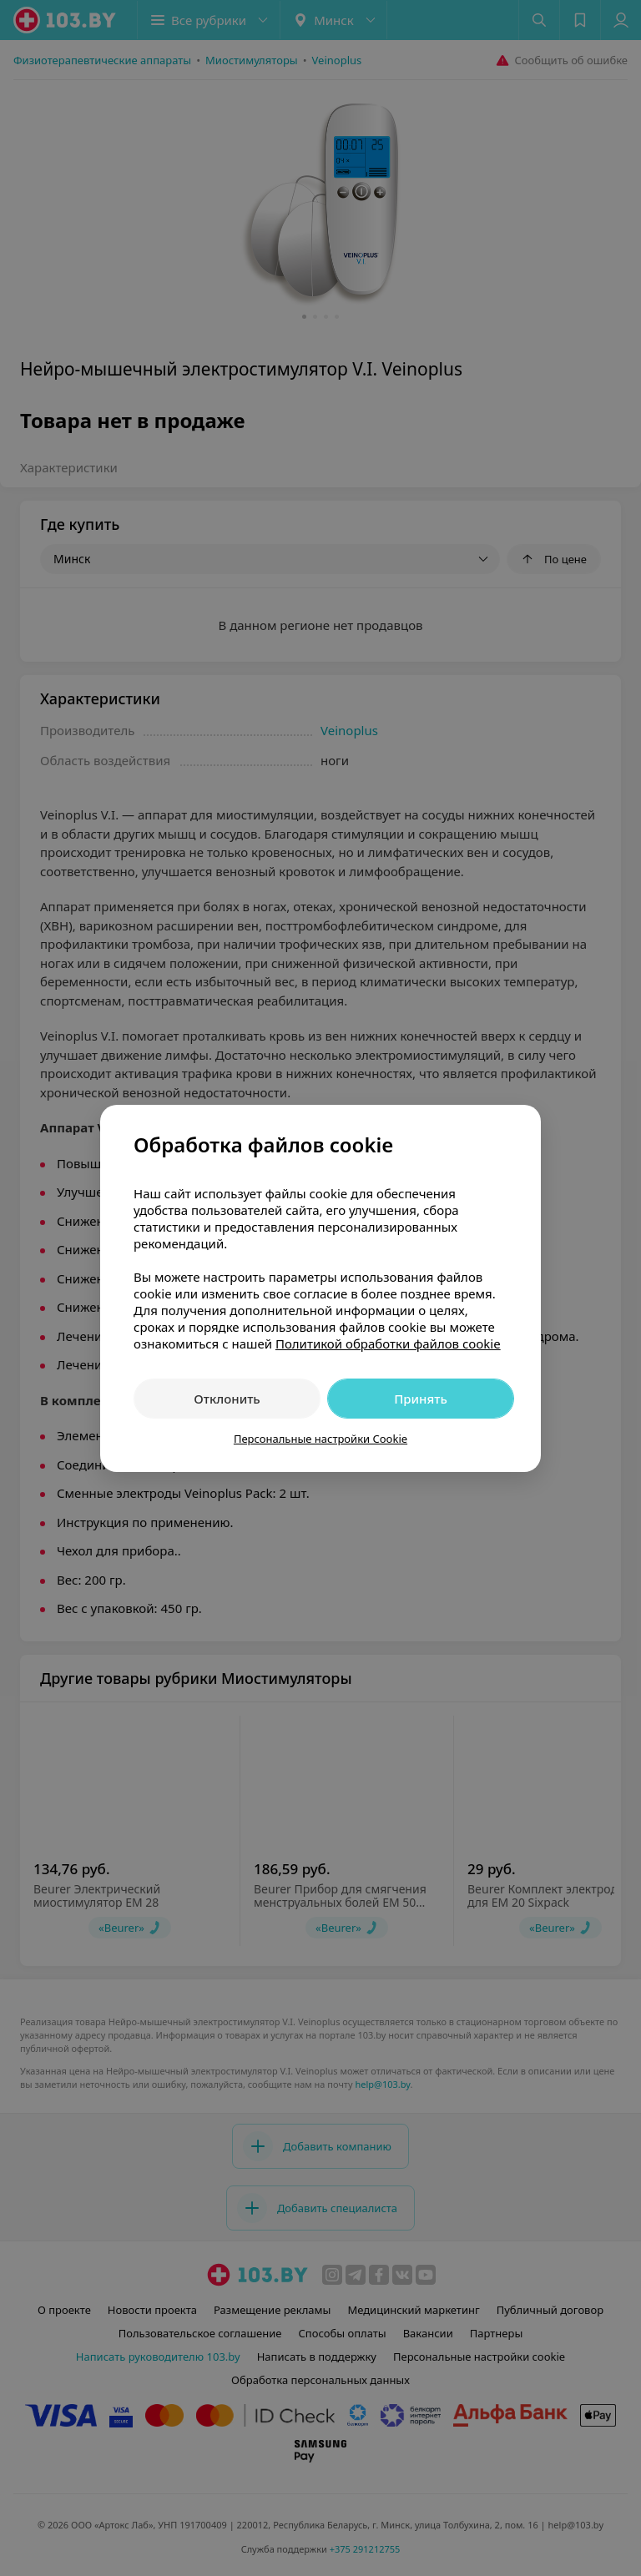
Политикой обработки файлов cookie (388, 1343)
